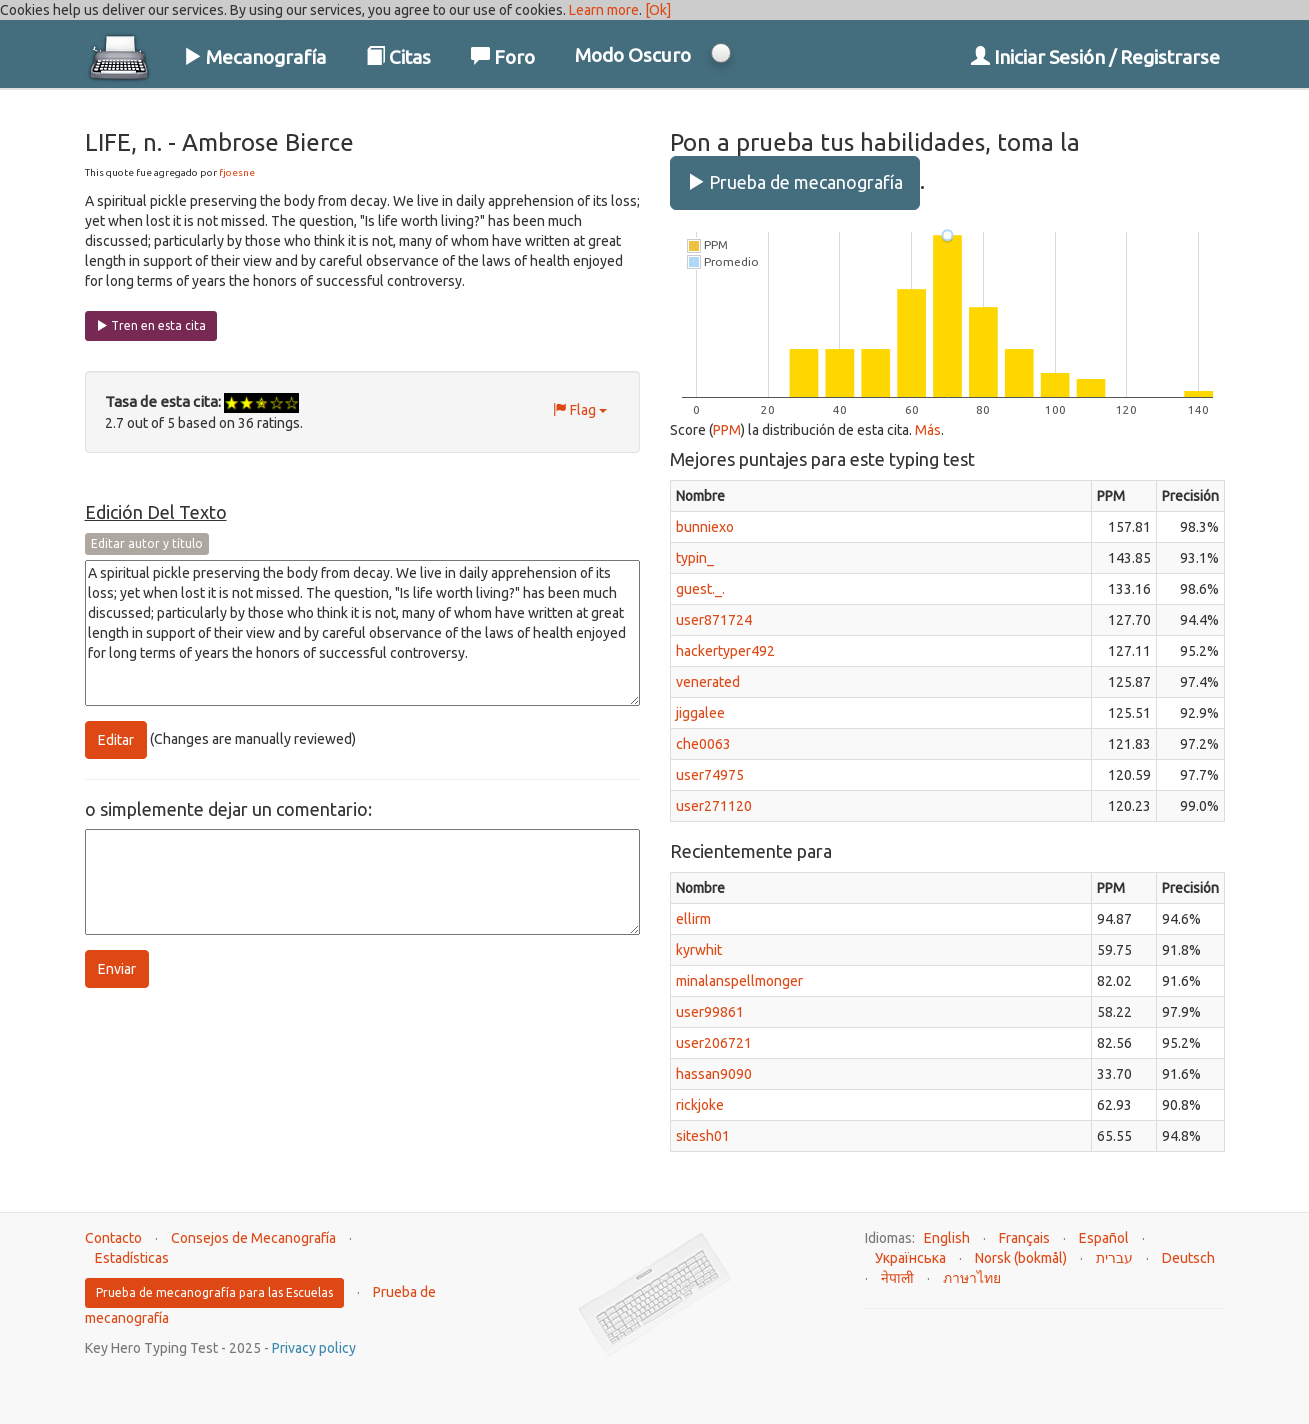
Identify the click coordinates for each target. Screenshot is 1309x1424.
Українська (910, 1258)
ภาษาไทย (972, 1278)
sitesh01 (703, 1136)
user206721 (714, 1043)
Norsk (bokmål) (1021, 1258)
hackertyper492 (725, 651)
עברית (1114, 1258)
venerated (708, 682)
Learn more (604, 10)
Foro (503, 57)
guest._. (700, 589)
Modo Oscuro (633, 55)
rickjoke (700, 1105)
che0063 (703, 744)
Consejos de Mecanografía (253, 1238)
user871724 (714, 620)
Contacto (113, 1238)
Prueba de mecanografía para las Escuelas (214, 1292)
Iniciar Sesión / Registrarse (1095, 57)
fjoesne (237, 172)
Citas (398, 57)
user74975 (710, 775)
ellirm (693, 919)
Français (1024, 1238)
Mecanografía (254, 57)
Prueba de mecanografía (795, 182)
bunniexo (705, 527)
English (947, 1238)
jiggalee (700, 713)
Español (1104, 1238)
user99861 (710, 1012)
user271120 (714, 806)
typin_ (695, 558)
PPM (727, 430)
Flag (580, 410)
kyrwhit (699, 950)
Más (928, 430)
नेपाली (897, 1278)
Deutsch (1188, 1258)
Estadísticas (132, 1258)
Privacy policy (314, 1348)
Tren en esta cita (151, 325)
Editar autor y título (147, 543)
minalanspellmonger (739, 981)
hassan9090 (714, 1074)
